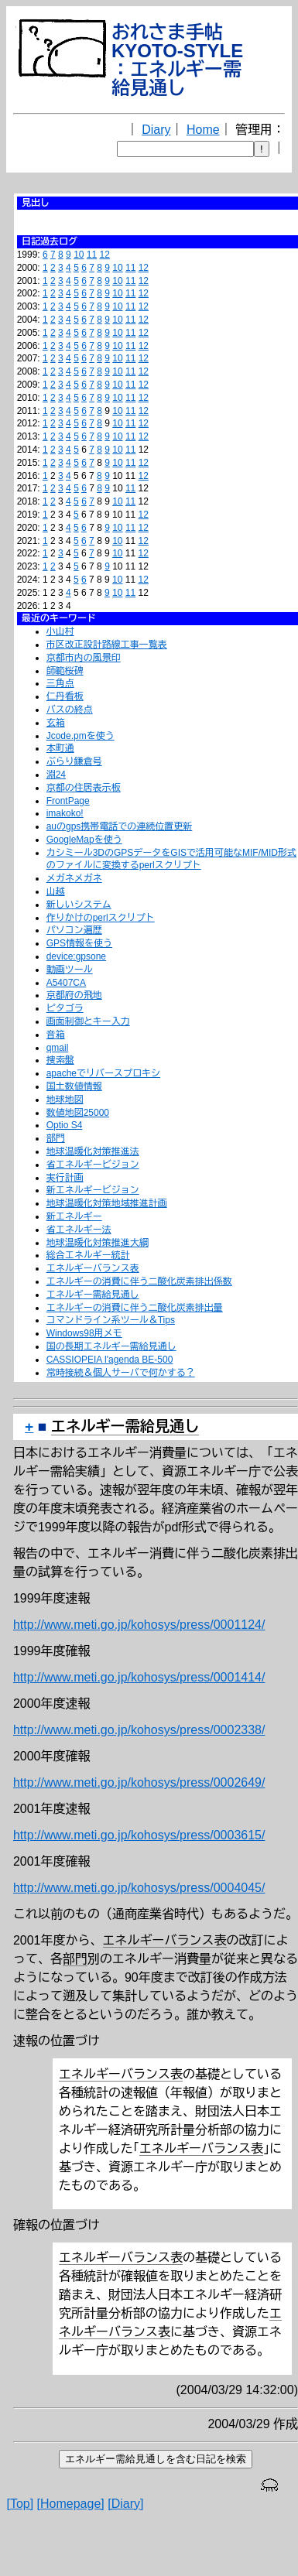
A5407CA (66, 982)
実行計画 (65, 1177)
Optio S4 (64, 1125)
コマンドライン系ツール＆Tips (110, 1320)
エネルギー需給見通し (92, 1294)
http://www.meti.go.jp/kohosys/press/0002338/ (139, 1729)
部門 (55, 1138)
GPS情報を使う (79, 943)
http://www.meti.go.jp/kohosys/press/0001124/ (139, 1624)
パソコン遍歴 (74, 930)
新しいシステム (78, 904)
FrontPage (68, 800)
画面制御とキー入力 (88, 1021)
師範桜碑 (65, 670)
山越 (55, 891)
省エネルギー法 (78, 1229)
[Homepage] (70, 2503)
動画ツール (69, 969)
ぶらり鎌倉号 (74, 761)
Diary (156, 129)
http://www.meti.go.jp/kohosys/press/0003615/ (139, 1835)
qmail (57, 1047)
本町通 (60, 748)
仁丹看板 (65, 696)
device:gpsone (76, 956)
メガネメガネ (74, 878)
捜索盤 (60, 1060)
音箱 (55, 1034)
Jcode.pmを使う (80, 735)
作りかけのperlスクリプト (100, 917)
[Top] (19, 2503)
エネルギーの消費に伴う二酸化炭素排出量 (134, 1307)
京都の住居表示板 (83, 787)
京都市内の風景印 (83, 657)
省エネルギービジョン (92, 1164)
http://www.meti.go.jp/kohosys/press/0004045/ (139, 1887)
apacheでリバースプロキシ (103, 1073)
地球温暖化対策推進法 (92, 1151)
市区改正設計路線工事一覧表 (106, 644)
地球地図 (65, 1099)
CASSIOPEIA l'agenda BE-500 (109, 1359)
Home (203, 129)
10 (79, 254)
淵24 (56, 774)
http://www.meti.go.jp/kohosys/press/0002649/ (139, 1782)
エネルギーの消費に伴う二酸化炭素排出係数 (139, 1281)
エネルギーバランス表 (92, 1268)
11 (92, 254)
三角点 (60, 683)
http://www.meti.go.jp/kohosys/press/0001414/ (139, 1677)
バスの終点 (69, 709)
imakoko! (65, 813)
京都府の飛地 (74, 995)
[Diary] (125, 2503)
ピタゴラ (65, 1008)
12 (105, 254)
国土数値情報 (74, 1086)
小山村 (60, 631)
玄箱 (55, 722)
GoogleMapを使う (84, 839)
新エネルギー (74, 1216)
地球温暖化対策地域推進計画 (106, 1203)
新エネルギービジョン (92, 1190)
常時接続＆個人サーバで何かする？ (120, 1372)
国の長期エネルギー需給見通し (111, 1346)
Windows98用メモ (84, 1333)
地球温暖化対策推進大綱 (97, 1242)
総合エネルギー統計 (88, 1255)
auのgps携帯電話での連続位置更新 (119, 826)
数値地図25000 (77, 1112)
